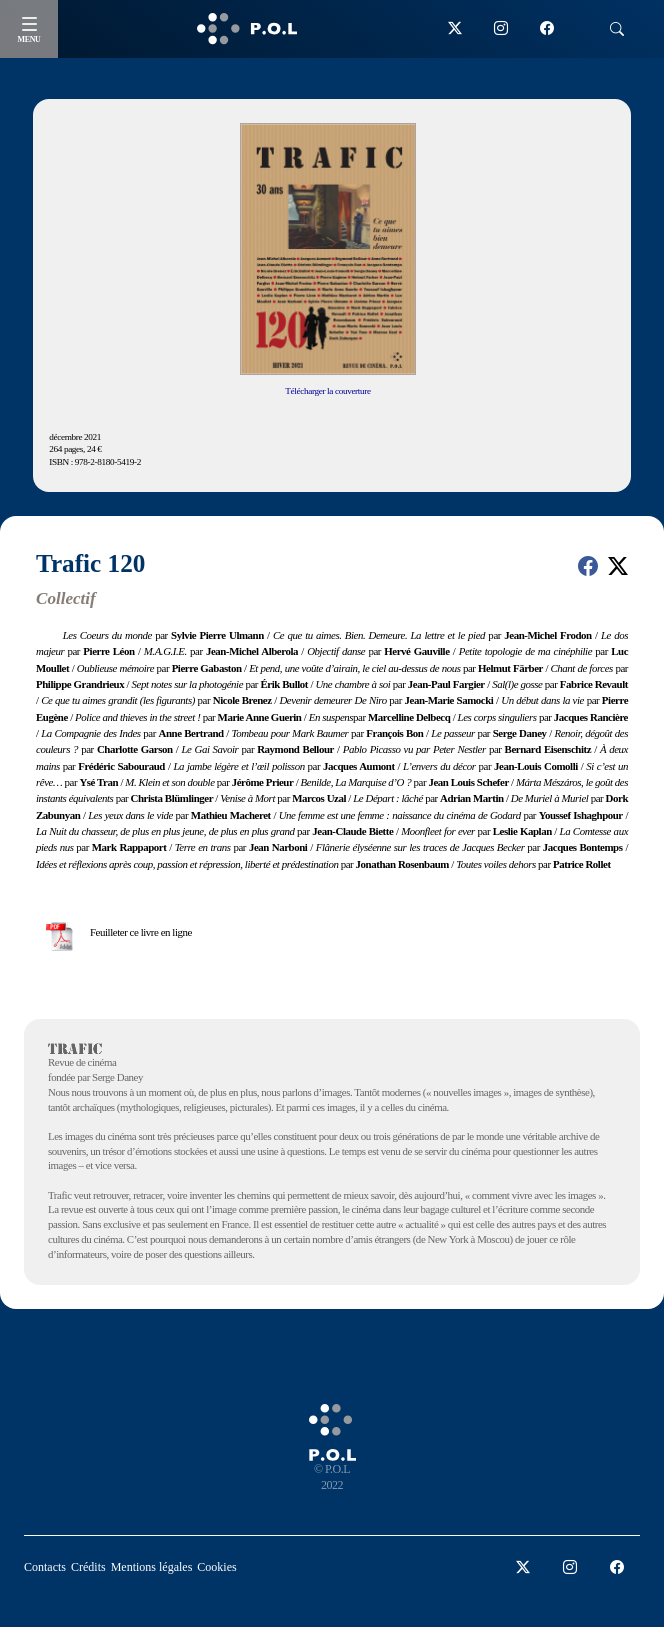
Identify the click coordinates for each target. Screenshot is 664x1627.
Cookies (216, 1567)
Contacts (45, 1567)
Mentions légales (152, 1567)
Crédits (88, 1567)
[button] (588, 566)
